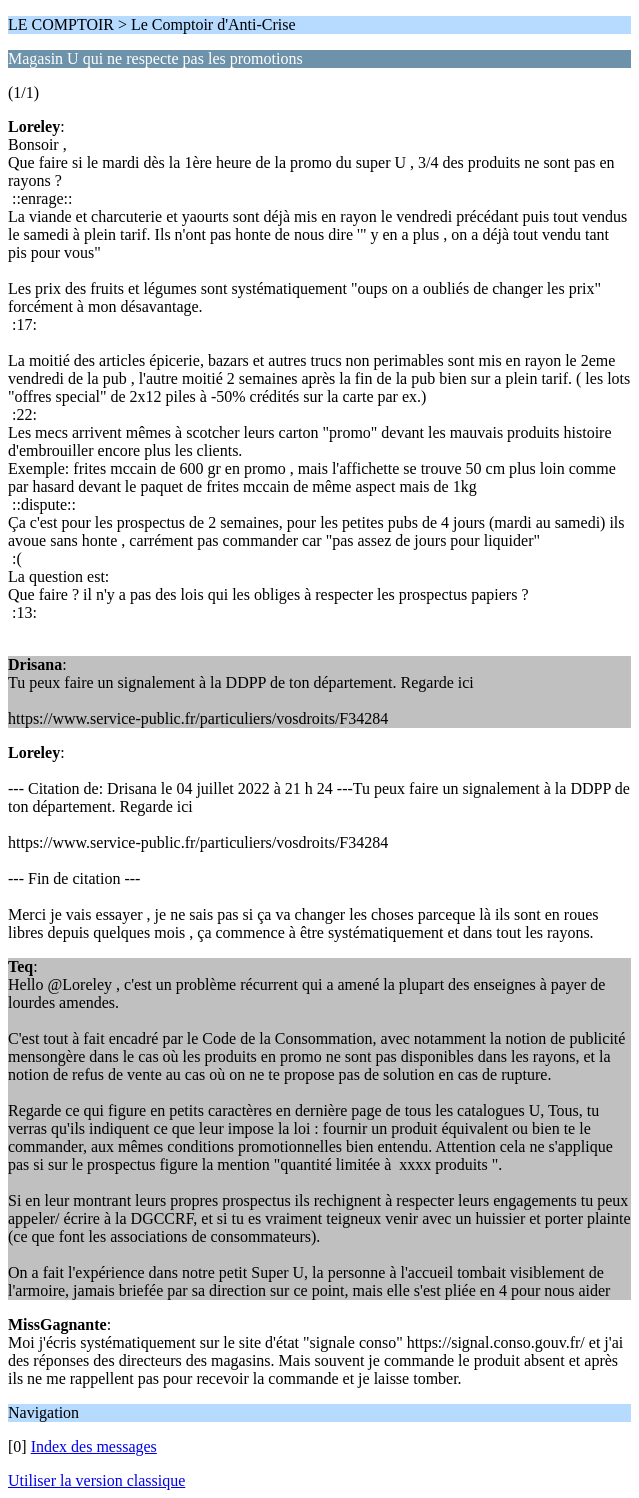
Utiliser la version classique (96, 1480)
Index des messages (94, 1446)
